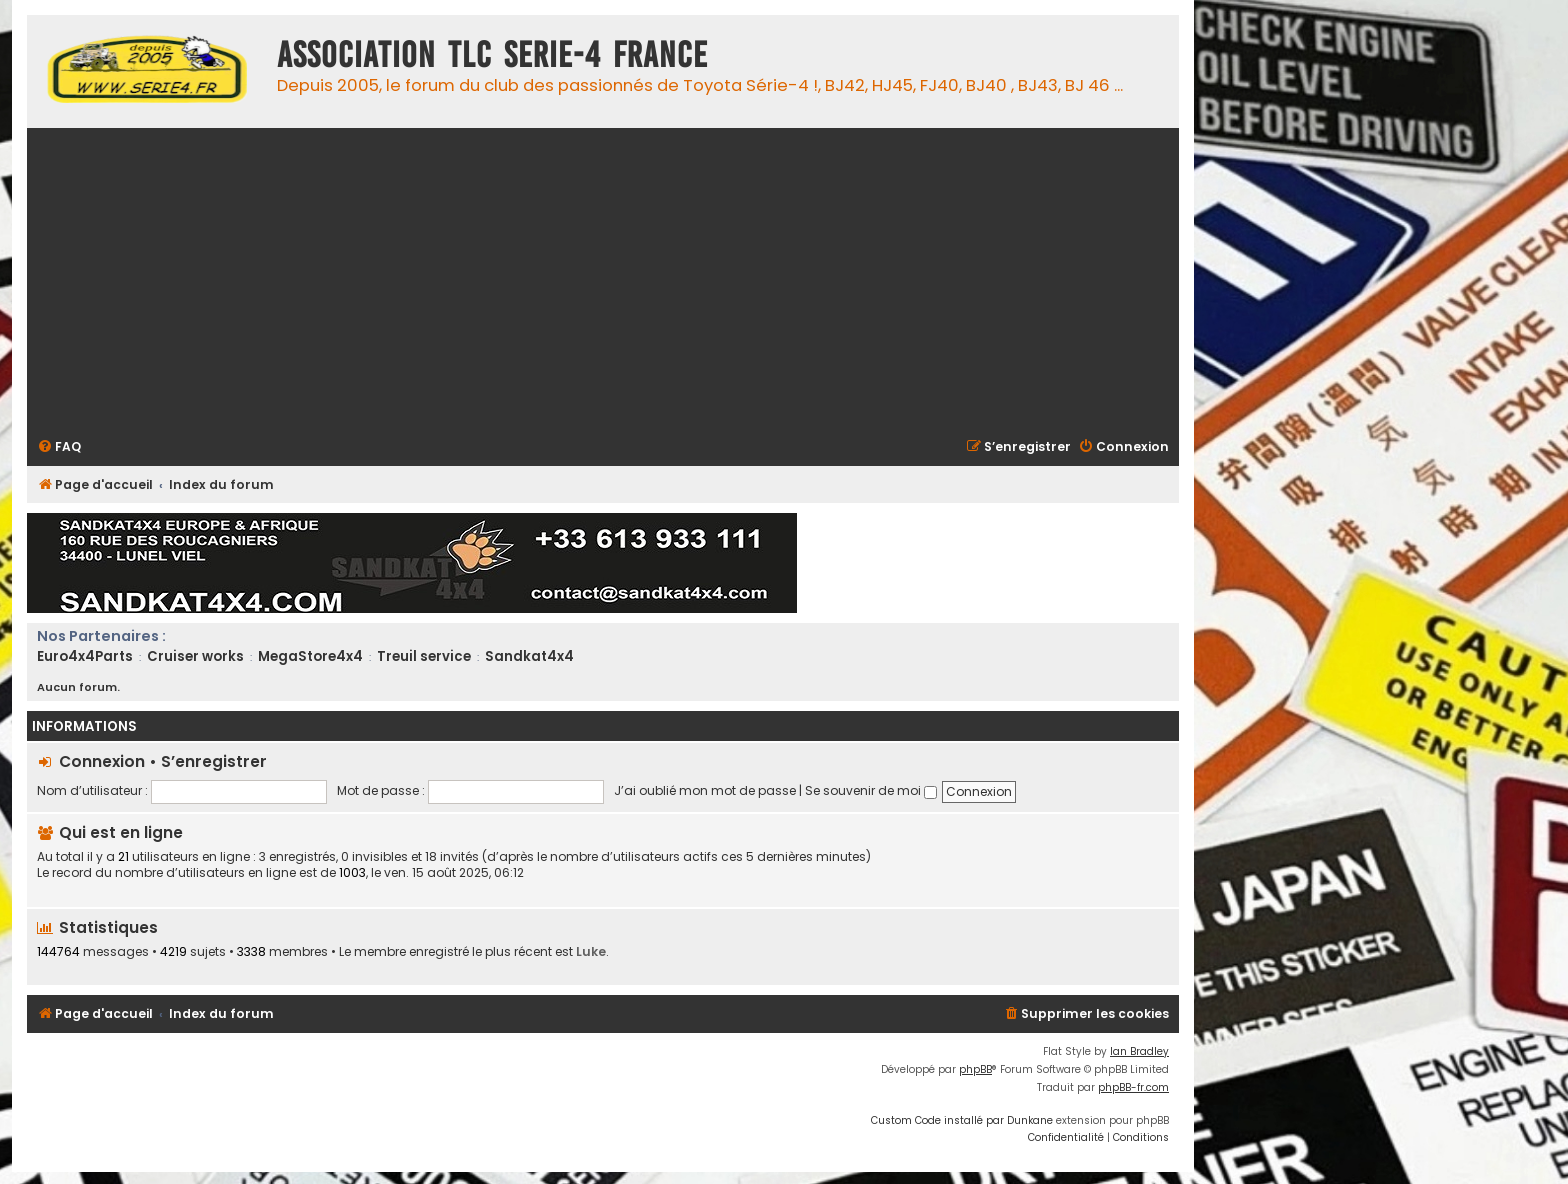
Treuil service (424, 656)
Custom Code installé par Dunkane (962, 1120)
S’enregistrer (214, 761)
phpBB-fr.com (1133, 1087)
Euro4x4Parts (85, 656)
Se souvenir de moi (871, 790)
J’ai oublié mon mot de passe (705, 790)
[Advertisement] (637, 281)
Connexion (102, 761)
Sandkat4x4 (529, 656)
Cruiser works (195, 656)
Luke (591, 951)
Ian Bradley (1139, 1051)
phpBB (975, 1069)
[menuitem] (59, 447)
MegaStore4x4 (310, 656)
